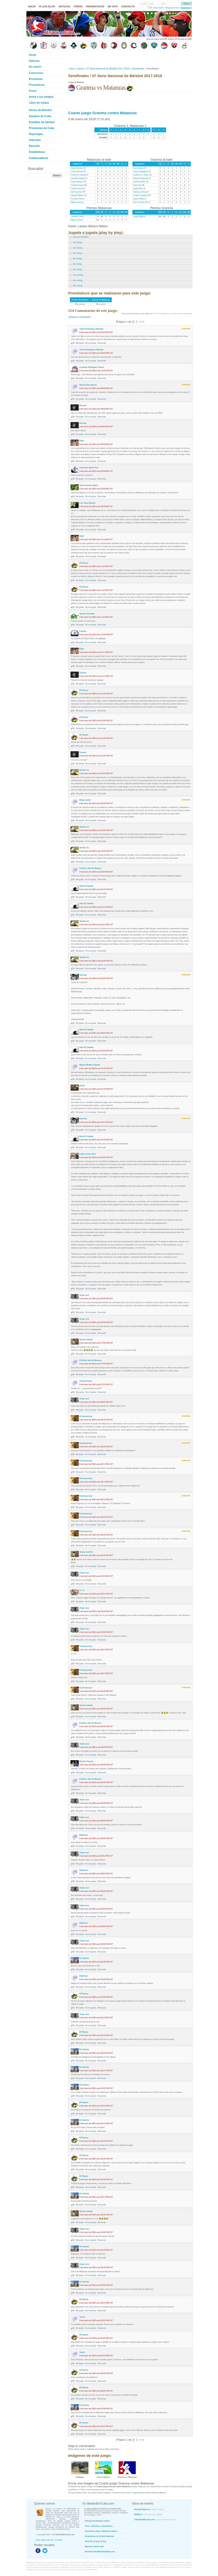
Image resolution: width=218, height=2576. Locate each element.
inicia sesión (125, 2493)
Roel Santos (138, 168)
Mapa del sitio (47, 2540)
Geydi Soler (138, 188)
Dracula (82, 405)
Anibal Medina (77, 168)
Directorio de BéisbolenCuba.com (100, 2551)
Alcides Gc (84, 770)
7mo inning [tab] (76, 275)
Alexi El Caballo (86, 886)
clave (164, 4)
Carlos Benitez (139, 182)
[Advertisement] (130, 58)
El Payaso (83, 563)
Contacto (58, 2540)
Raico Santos (138, 202)
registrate (91, 2449)
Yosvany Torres (77, 199)
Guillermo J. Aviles (141, 175)
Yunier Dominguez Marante (91, 329)
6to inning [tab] (75, 269)
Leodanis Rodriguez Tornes (91, 367)
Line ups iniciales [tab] (79, 237)
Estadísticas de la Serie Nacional (99, 2536)
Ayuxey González (87, 614)
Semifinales (138, 68)
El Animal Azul (85, 1416)
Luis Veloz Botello (87, 503)
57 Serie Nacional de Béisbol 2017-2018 (108, 68)
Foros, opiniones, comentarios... (99, 2526)
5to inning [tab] (75, 264)
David (81, 1086)
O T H (81, 1590)
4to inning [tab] (75, 258)
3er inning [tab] (75, 253)
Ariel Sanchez (76, 192)
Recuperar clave (172, 8)
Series (80, 68)
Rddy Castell (85, 800)
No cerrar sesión (157, 8)
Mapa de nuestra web (94, 2546)
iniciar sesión (79, 2449)
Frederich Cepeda (78, 175)
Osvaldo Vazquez (78, 178)
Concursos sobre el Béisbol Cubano (101, 2531)
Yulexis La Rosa (140, 192)
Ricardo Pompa (86, 1761)
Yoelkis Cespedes (140, 195)
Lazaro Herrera (77, 188)
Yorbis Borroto (77, 171)
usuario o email (147, 4)
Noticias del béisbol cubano (97, 2521)
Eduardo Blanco (77, 195)
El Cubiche (84, 1958)
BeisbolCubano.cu (149, 2509)
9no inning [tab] (75, 285)
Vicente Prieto (85, 1381)
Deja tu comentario (81, 317)
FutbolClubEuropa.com (155, 2519)
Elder (81, 441)
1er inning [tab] (75, 242)
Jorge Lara (84, 1295)
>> (142, 321)
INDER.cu (148, 2514)
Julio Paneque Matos (88, 485)
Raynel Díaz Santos (88, 385)
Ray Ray (83, 975)
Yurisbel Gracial (77, 185)
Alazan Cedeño (86, 1339)
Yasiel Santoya (77, 182)
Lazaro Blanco (139, 199)
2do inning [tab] (75, 248)
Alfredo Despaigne (141, 178)
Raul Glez (137, 185)
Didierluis (83, 1835)
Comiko (82, 631)
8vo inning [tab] (75, 280)
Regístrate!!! (186, 8)
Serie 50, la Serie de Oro (95, 2541)
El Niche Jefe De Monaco (90, 868)
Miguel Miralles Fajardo (89, 1065)
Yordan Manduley (140, 171)
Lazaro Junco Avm (87, 1154)
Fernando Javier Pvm (88, 468)
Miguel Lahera (77, 202)
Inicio (72, 68)
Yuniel (82, 2317)
